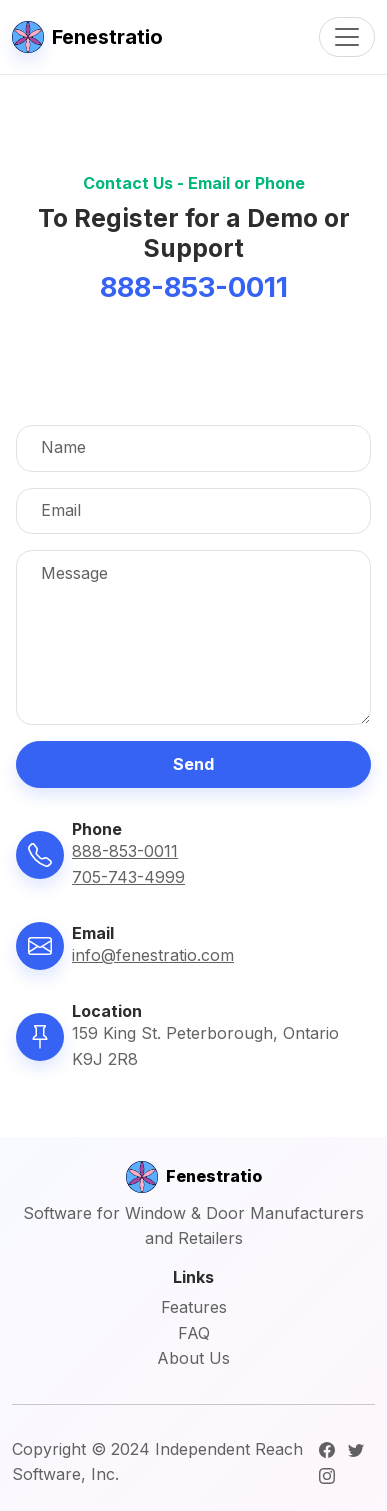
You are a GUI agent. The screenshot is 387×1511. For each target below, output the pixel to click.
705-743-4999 (128, 877)
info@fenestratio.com (153, 955)
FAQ (194, 1333)
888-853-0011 (125, 851)
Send (193, 764)
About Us (193, 1358)
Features (194, 1307)
